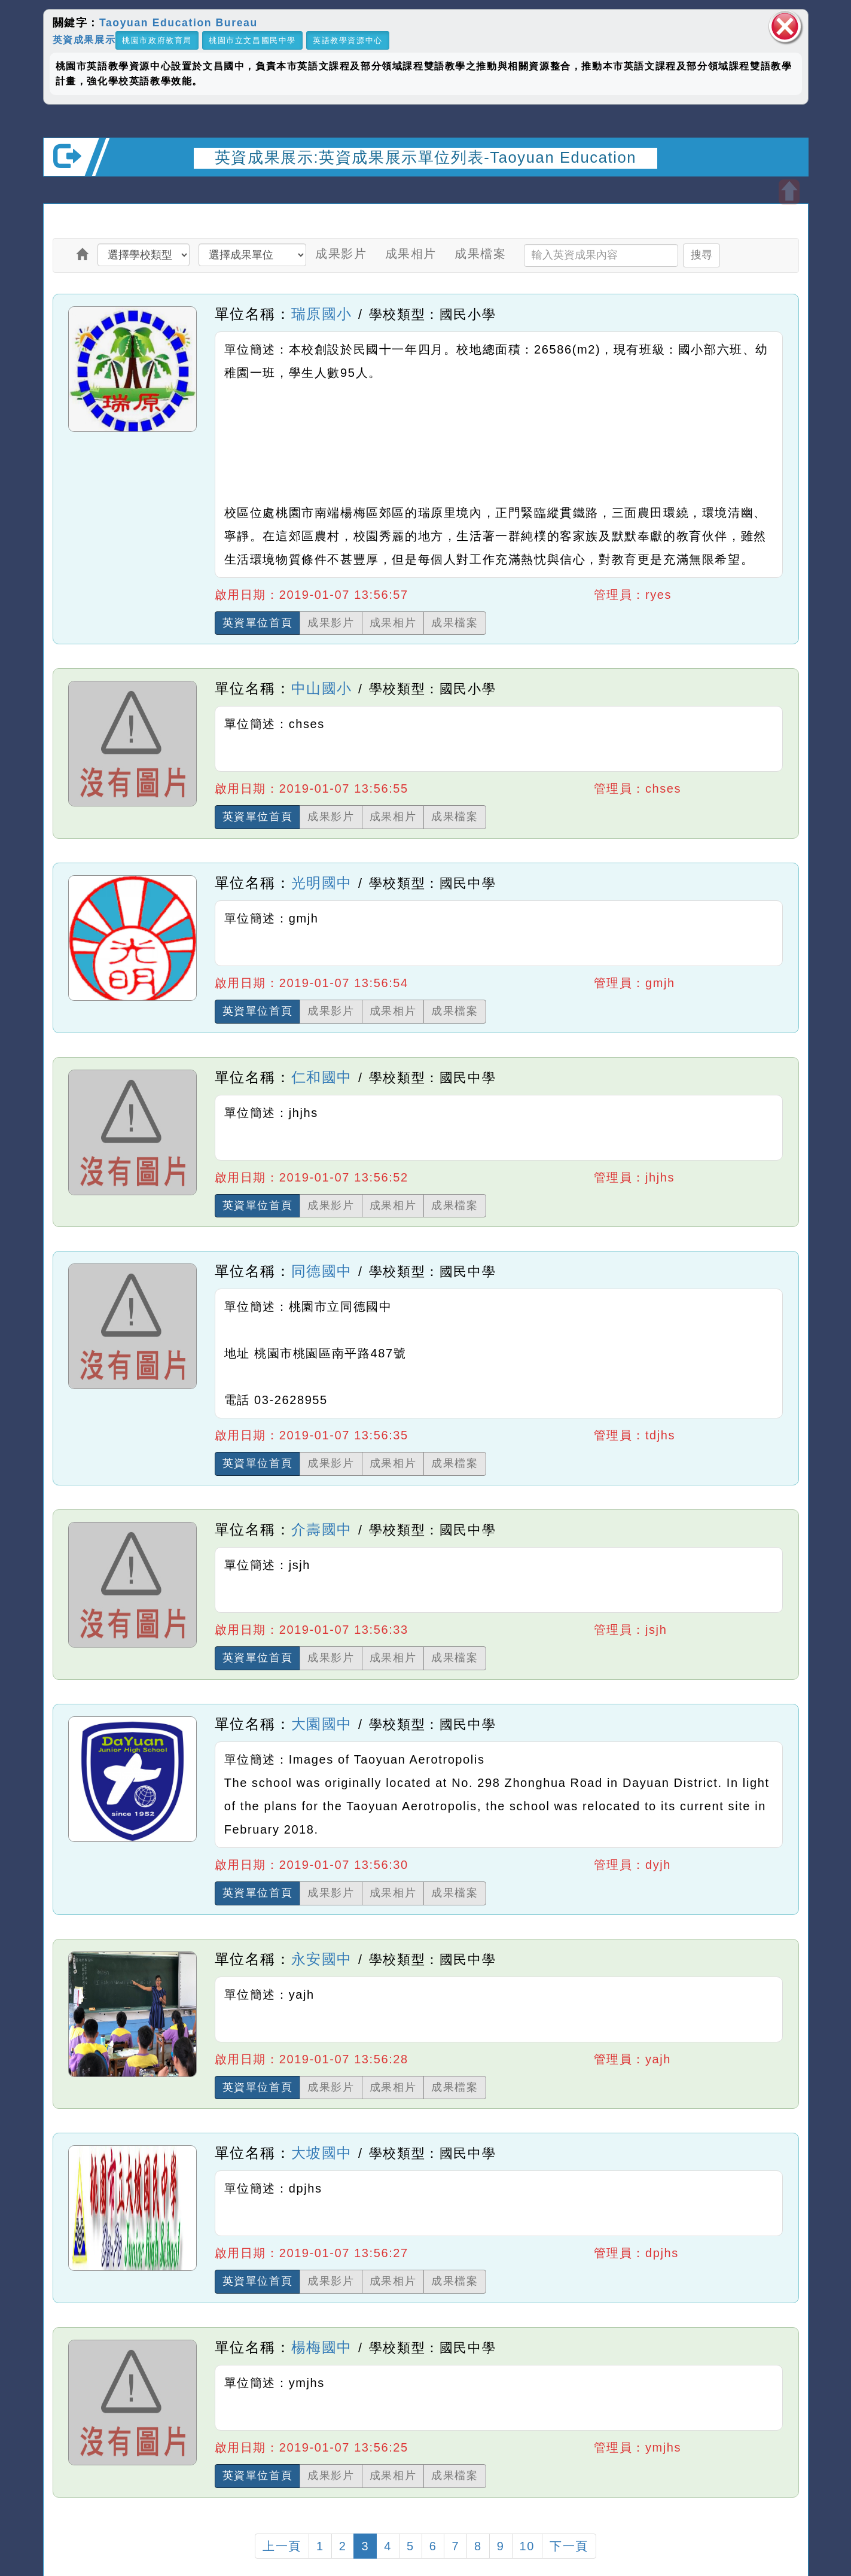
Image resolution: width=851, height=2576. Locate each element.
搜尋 (701, 255)
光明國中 (321, 883)
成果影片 (341, 253)
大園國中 (321, 1724)
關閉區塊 (785, 27)
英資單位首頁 (257, 623)
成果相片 (411, 253)
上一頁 (282, 2546)
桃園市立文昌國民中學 (252, 40)
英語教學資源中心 (348, 40)
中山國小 (321, 688)
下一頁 (569, 2546)
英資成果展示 (84, 39)
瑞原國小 (321, 314)
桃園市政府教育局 (157, 40)
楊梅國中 (321, 2347)
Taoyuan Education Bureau (178, 23)
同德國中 (321, 1271)
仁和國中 (321, 1077)
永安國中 (321, 1959)
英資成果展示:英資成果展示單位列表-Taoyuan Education (425, 157)
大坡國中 (321, 2153)
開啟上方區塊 (789, 192)
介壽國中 (321, 1529)
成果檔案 (480, 253)
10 (527, 2546)
